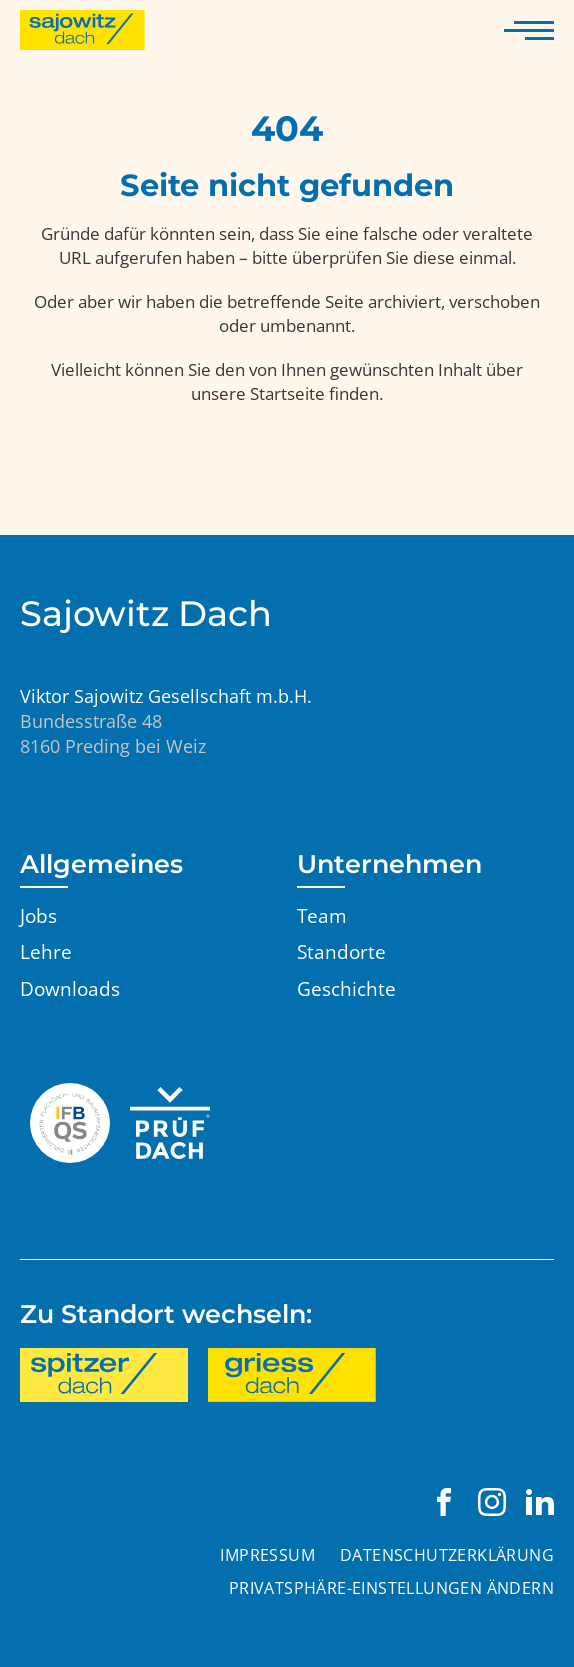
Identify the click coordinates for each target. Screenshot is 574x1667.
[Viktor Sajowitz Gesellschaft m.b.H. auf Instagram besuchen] (492, 1502)
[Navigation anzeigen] (529, 30)
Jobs (38, 916)
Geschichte (346, 989)
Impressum (267, 1555)
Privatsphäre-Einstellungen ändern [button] (391, 1588)
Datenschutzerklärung (447, 1555)
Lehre (46, 952)
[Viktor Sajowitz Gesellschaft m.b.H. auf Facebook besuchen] (444, 1502)
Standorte (341, 952)
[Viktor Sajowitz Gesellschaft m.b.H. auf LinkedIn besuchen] (540, 1502)
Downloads (70, 989)
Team (322, 916)
